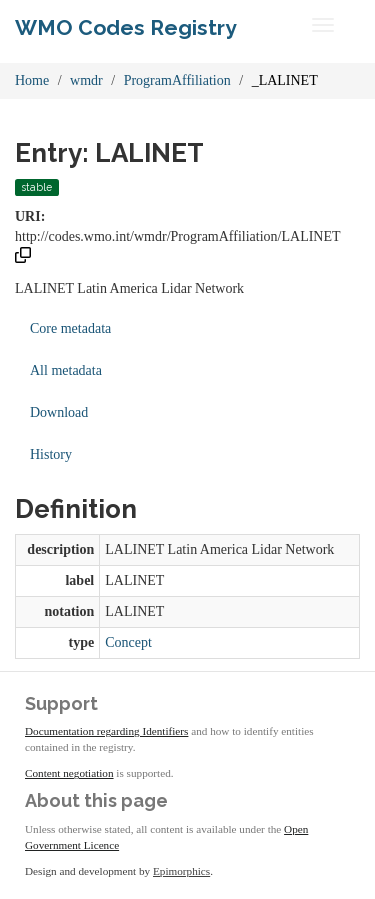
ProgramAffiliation (177, 80)
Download (59, 412)
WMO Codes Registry (126, 27)
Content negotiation (69, 773)
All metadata (66, 370)
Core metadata (70, 328)
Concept (128, 642)
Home (32, 80)
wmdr (86, 80)
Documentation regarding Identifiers (106, 731)
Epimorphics (181, 871)
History (51, 454)
